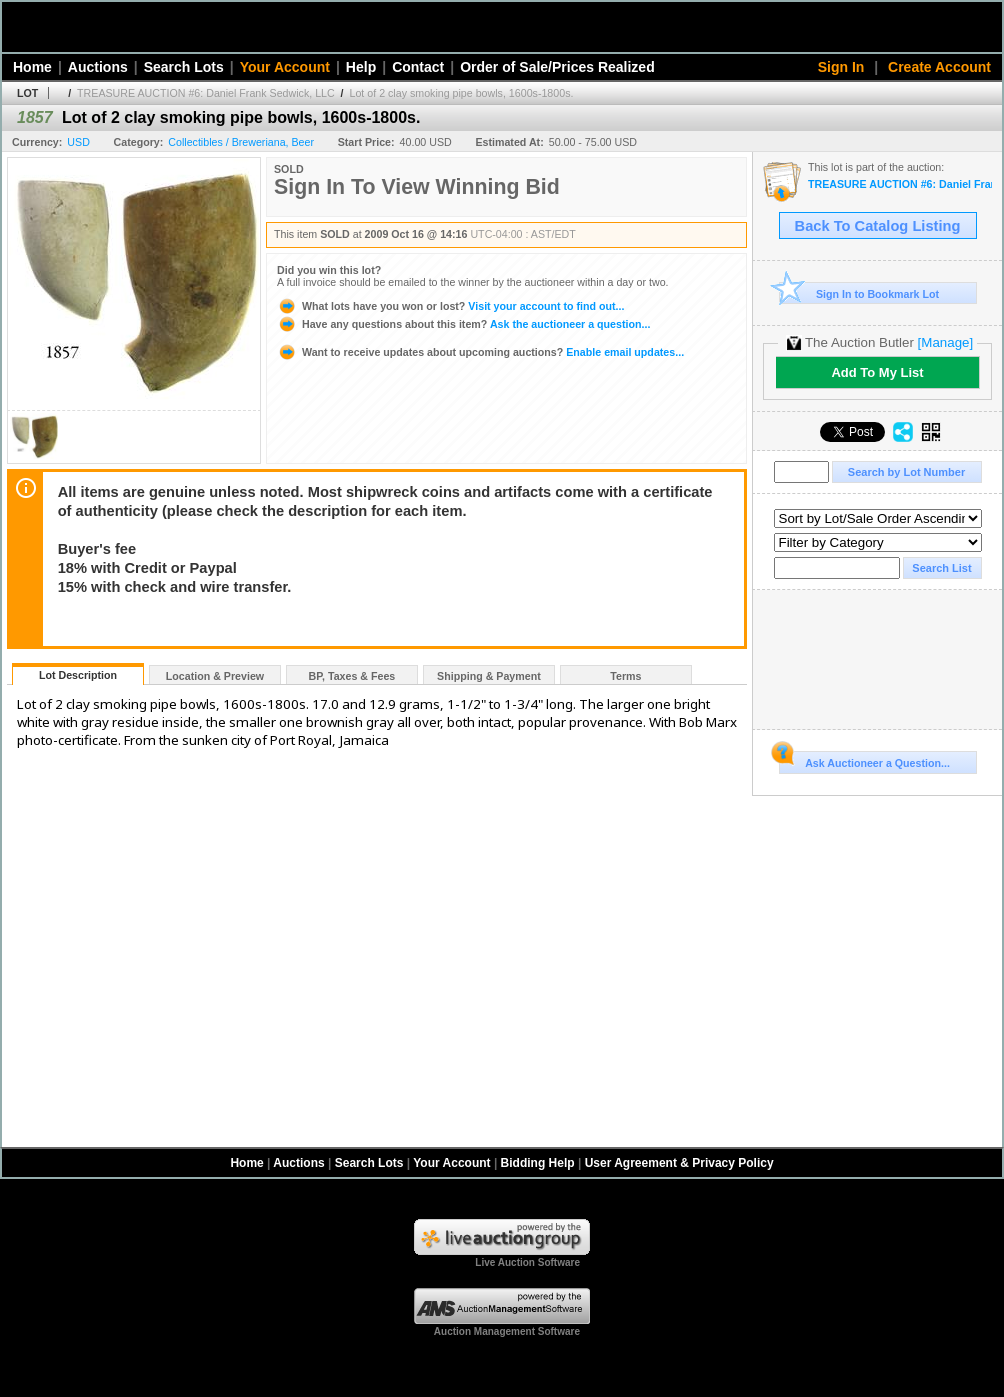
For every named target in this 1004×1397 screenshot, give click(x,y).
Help (361, 67)
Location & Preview (215, 676)
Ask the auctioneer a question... (463, 324)
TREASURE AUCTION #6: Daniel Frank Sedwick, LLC (206, 93)
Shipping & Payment (489, 676)
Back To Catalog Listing (878, 226)
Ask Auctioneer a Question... (864, 760)
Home (32, 67)
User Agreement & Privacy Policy (679, 1163)
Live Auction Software (527, 1262)
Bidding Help (538, 1163)
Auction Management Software (507, 1331)
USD (78, 142)
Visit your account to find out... (450, 306)
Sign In (841, 67)
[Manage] (945, 342)
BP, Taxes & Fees (352, 676)
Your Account (285, 67)
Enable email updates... (480, 352)
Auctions (98, 67)
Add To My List (877, 372)
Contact (418, 67)
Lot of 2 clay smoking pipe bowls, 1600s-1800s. (462, 93)
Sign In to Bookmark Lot (859, 293)
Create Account (939, 67)
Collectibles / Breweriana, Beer (241, 142)
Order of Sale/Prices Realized (557, 67)
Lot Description (78, 675)
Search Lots (184, 67)
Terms (625, 676)
